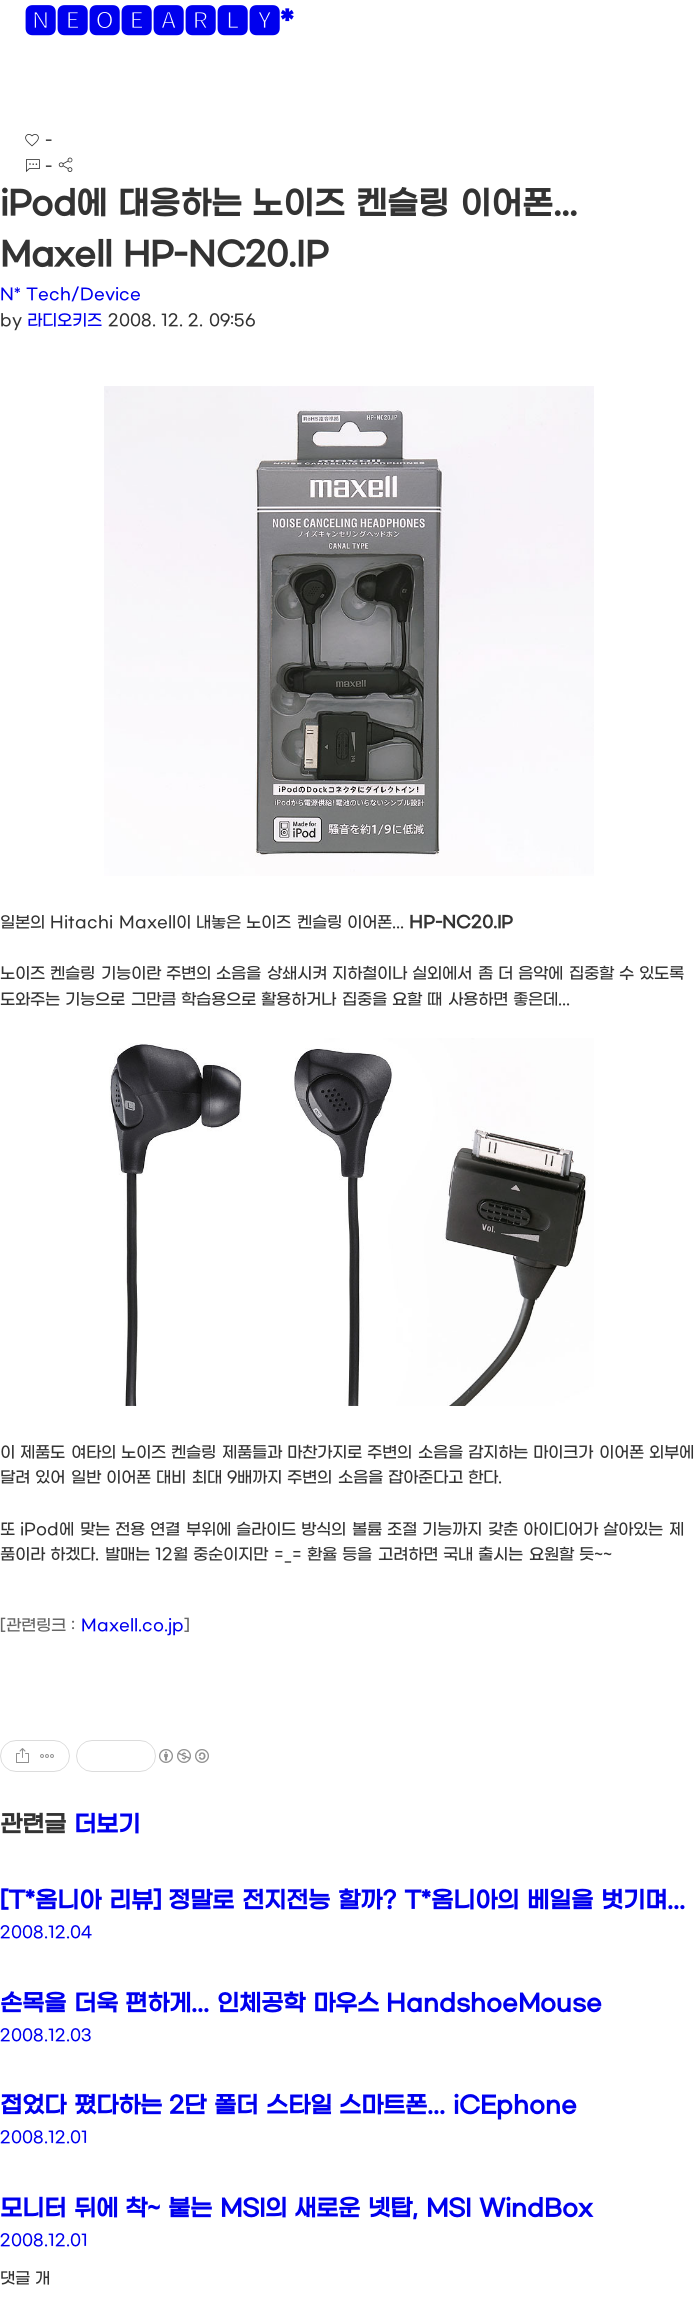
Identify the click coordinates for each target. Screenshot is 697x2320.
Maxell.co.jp (132, 1625)
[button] (31, 89)
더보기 (107, 1825)
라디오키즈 (64, 320)
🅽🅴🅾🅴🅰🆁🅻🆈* (158, 25)
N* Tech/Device (70, 294)
